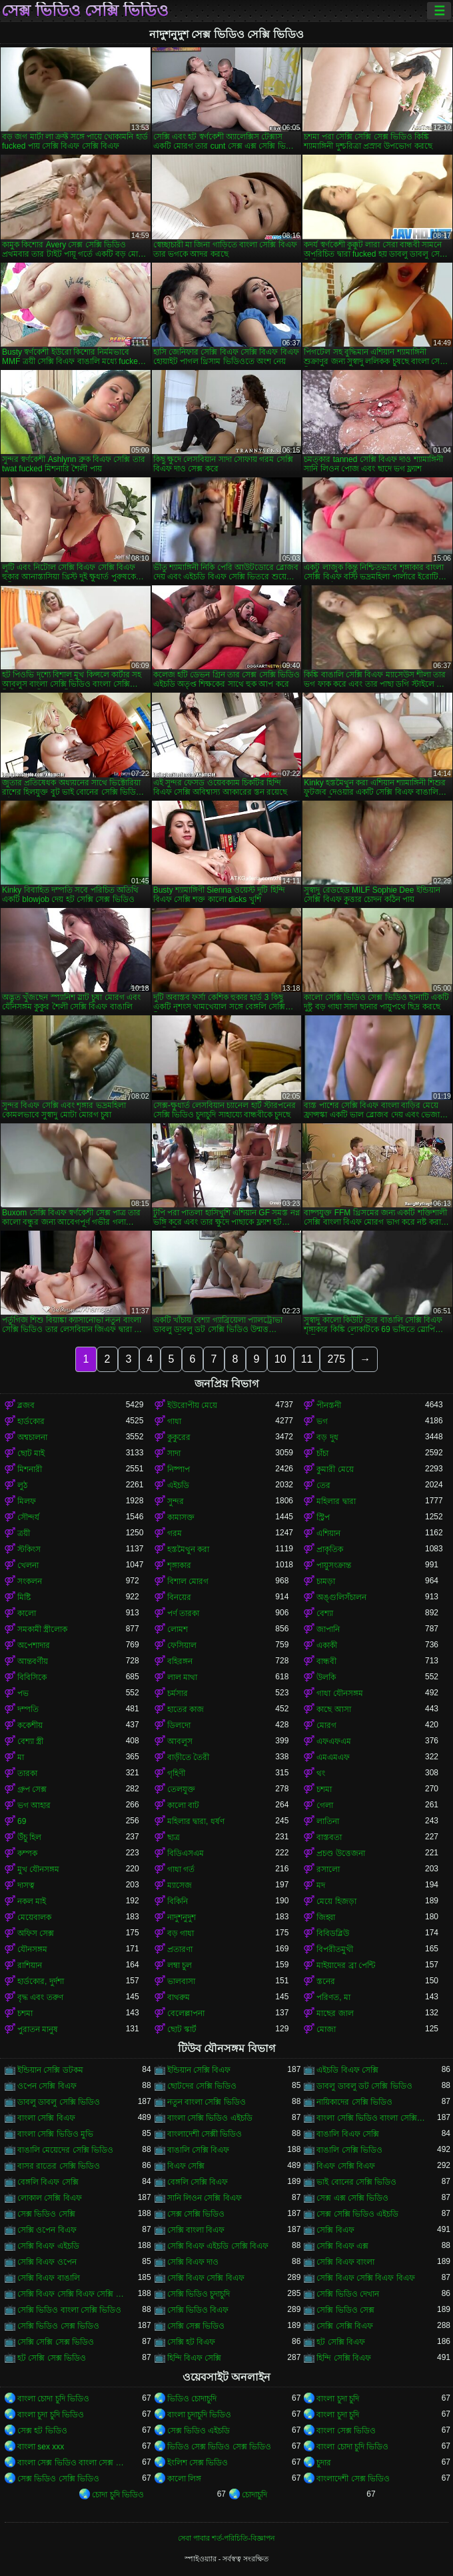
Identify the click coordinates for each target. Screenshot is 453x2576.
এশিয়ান (328, 1533)
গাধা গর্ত (181, 1869)
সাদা (174, 1453)
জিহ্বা (325, 1917)
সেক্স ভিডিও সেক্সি (46, 2214)
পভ (23, 1693)
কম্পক (27, 1853)
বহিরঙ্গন (180, 1661)
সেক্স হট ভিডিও (42, 2430)
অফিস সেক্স (35, 1933)
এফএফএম (333, 1741)
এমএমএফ (333, 1757)
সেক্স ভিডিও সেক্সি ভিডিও (85, 10)
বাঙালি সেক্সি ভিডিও (349, 2150)
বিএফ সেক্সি (186, 2166)
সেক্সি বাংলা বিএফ (196, 2230)
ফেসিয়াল (182, 1645)
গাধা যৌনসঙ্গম (339, 1693)
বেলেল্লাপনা (186, 2013)
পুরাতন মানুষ (37, 2029)
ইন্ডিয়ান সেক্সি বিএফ (199, 2070)
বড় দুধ (327, 1437)
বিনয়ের (179, 1597)
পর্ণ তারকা (183, 1613)
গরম (174, 1533)
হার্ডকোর (31, 1421)
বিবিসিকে (32, 1677)
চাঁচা (322, 1453)
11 (307, 1359)
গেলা (324, 1805)
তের (323, 1485)
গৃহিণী (176, 1773)
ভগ (322, 1421)
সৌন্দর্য (28, 1517)
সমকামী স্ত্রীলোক (42, 1629)
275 (336, 1359)
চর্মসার (177, 1693)
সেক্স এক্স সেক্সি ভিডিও (352, 2198)
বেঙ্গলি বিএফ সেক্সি (48, 2182)
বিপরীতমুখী (334, 1949)
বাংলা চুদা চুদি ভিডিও (50, 2414)
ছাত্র (173, 1837)
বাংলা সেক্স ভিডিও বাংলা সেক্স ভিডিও (71, 2462)
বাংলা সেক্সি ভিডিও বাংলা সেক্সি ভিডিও (370, 2118)
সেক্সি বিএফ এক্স (342, 2246)
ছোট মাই (31, 1453)
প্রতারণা (180, 1949)
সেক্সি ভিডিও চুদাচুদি (198, 2294)
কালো (26, 1613)
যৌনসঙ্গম (32, 1949)
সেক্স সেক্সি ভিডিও (196, 2214)
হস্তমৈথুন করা (188, 1549)
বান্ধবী (326, 1661)
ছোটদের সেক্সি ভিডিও (202, 2086)
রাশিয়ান (29, 1965)
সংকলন (29, 1581)
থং (320, 1773)
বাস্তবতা (329, 1837)
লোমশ (177, 1629)
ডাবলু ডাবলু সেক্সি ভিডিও (58, 2102)
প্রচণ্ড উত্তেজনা (340, 1853)
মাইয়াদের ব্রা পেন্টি (345, 1965)
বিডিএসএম (185, 1853)
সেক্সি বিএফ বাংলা (345, 2262)
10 (280, 1359)
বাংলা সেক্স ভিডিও (346, 2430)
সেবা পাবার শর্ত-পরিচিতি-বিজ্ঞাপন (226, 2538)
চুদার (323, 2462)
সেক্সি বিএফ (335, 2230)
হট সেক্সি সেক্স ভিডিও (51, 2358)
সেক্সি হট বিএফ (191, 2342)
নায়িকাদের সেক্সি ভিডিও (354, 2102)
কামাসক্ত (181, 1517)
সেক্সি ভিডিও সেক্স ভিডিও (58, 2326)
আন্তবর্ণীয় (32, 1661)
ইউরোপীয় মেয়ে (192, 1405)
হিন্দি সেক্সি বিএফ (343, 2358)
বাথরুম (178, 1997)
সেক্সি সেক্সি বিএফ (344, 2326)
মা (20, 1757)
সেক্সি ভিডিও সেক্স (345, 2310)
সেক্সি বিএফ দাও (193, 2262)
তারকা (27, 1773)
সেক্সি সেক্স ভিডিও (196, 2326)
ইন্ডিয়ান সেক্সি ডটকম (50, 2070)
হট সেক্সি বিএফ (340, 2342)
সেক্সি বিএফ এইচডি (48, 2246)
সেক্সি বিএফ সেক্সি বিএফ (205, 2278)
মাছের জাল (334, 2013)
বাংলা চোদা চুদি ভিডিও (53, 2398)
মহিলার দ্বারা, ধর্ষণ (196, 1821)
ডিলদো (179, 1725)
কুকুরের (179, 1437)
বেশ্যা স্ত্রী (30, 1741)
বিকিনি (177, 1901)
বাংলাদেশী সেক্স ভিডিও (353, 2478)
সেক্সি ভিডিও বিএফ (198, 2310)
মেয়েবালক (34, 1917)
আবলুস (180, 1741)
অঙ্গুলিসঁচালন (341, 1597)
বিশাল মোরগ (188, 1581)
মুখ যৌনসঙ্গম (38, 1869)
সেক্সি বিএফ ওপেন (47, 2262)
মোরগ (326, 1725)
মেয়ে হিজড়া (336, 1901)
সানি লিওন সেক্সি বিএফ (204, 2198)
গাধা (174, 1421)
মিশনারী (29, 1469)
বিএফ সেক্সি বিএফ (345, 2166)
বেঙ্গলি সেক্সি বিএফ (197, 2182)
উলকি (326, 1677)
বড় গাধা (180, 1933)
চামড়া (325, 1581)
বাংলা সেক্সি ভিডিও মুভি (55, 2134)
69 (21, 1821)
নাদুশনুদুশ (181, 1917)
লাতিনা (327, 1821)
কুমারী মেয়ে (334, 1469)
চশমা (324, 1789)
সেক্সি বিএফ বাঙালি (48, 2278)
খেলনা (28, 1565)
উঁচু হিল (29, 1837)
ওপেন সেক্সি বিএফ (47, 2086)
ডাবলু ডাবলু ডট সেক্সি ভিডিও (364, 2086)
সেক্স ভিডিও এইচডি (198, 2430)
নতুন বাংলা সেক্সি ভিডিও (206, 2102)
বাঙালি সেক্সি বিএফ (198, 2150)
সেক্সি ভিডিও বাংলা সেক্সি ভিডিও (69, 2310)
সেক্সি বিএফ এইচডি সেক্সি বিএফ (217, 2246)
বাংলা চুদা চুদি (337, 2398)
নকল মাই (31, 1901)
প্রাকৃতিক (329, 1549)
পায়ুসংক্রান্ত (333, 1565)
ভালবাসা (181, 1981)
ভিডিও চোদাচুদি (192, 2398)
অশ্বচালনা (32, 1437)
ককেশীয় (30, 1725)
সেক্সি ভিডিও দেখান (347, 2294)
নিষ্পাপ (178, 1469)
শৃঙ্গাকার (179, 1565)
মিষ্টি (24, 1597)
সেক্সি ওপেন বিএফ (47, 2230)
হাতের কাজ (185, 1709)
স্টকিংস (29, 1549)
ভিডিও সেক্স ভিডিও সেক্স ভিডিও (219, 2446)
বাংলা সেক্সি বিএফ (46, 2118)
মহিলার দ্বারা (335, 1501)
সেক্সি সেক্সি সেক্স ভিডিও (55, 2342)
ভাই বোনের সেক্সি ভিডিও (356, 2182)
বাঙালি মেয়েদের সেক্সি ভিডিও (65, 2150)
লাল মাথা (182, 1677)
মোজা (326, 2029)
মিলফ (26, 1501)
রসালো (328, 1869)
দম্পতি (28, 1709)
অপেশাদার (33, 1645)
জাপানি (328, 1629)
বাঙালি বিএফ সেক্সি (347, 2134)
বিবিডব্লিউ (332, 1933)
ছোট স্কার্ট (182, 2029)
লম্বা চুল (179, 1965)
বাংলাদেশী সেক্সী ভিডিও (204, 2134)
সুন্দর (175, 1501)
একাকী (326, 1645)
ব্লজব (26, 1405)
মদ (320, 1885)
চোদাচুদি (254, 2494)
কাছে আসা (333, 1709)
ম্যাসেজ (179, 1885)
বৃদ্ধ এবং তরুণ (40, 1997)
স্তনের (325, 1981)
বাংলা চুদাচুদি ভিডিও (199, 2414)
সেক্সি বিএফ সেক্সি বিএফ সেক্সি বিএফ (71, 2294)
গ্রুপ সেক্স (32, 1789)
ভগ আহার (34, 1805)
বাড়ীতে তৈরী (188, 1757)
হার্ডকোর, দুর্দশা (40, 1981)
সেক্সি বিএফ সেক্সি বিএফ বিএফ (365, 2278)
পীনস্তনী (328, 1405)
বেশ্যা (324, 1613)
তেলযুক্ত (181, 1789)
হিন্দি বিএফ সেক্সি (194, 2358)
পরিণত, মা (333, 1997)
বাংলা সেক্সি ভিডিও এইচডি (209, 2118)
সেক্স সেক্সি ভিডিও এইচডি (357, 2214)
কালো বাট (183, 1805)
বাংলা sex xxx (40, 2446)
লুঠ (22, 1485)
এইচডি (178, 1485)
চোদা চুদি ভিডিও (118, 2494)
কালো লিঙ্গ (184, 2478)
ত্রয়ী (23, 1533)
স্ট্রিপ (323, 1517)
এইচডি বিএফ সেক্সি (347, 2070)
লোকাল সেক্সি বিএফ (49, 2198)
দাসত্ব (26, 1885)
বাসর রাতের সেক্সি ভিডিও (58, 2166)
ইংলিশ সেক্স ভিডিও (197, 2462)
